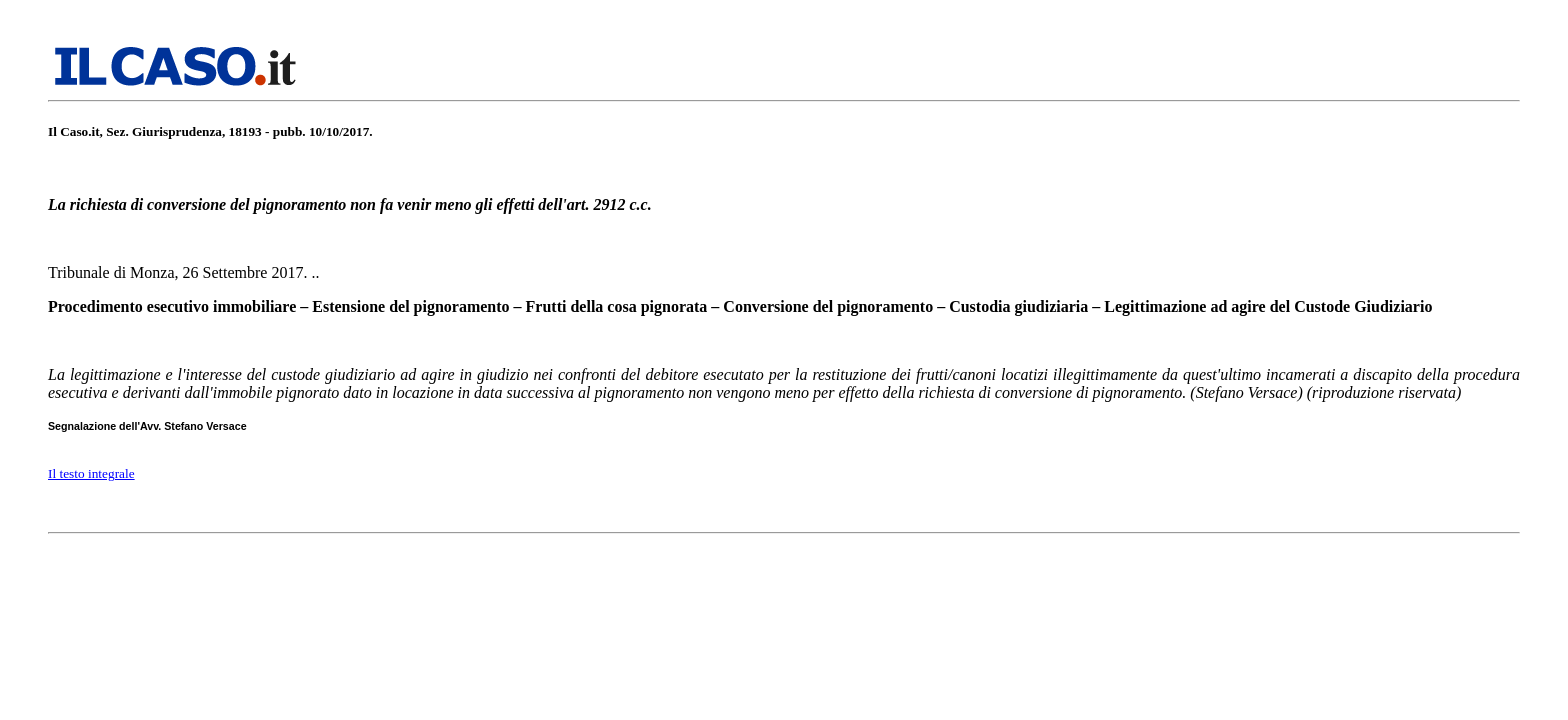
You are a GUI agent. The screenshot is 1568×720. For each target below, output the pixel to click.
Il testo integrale (91, 473)
